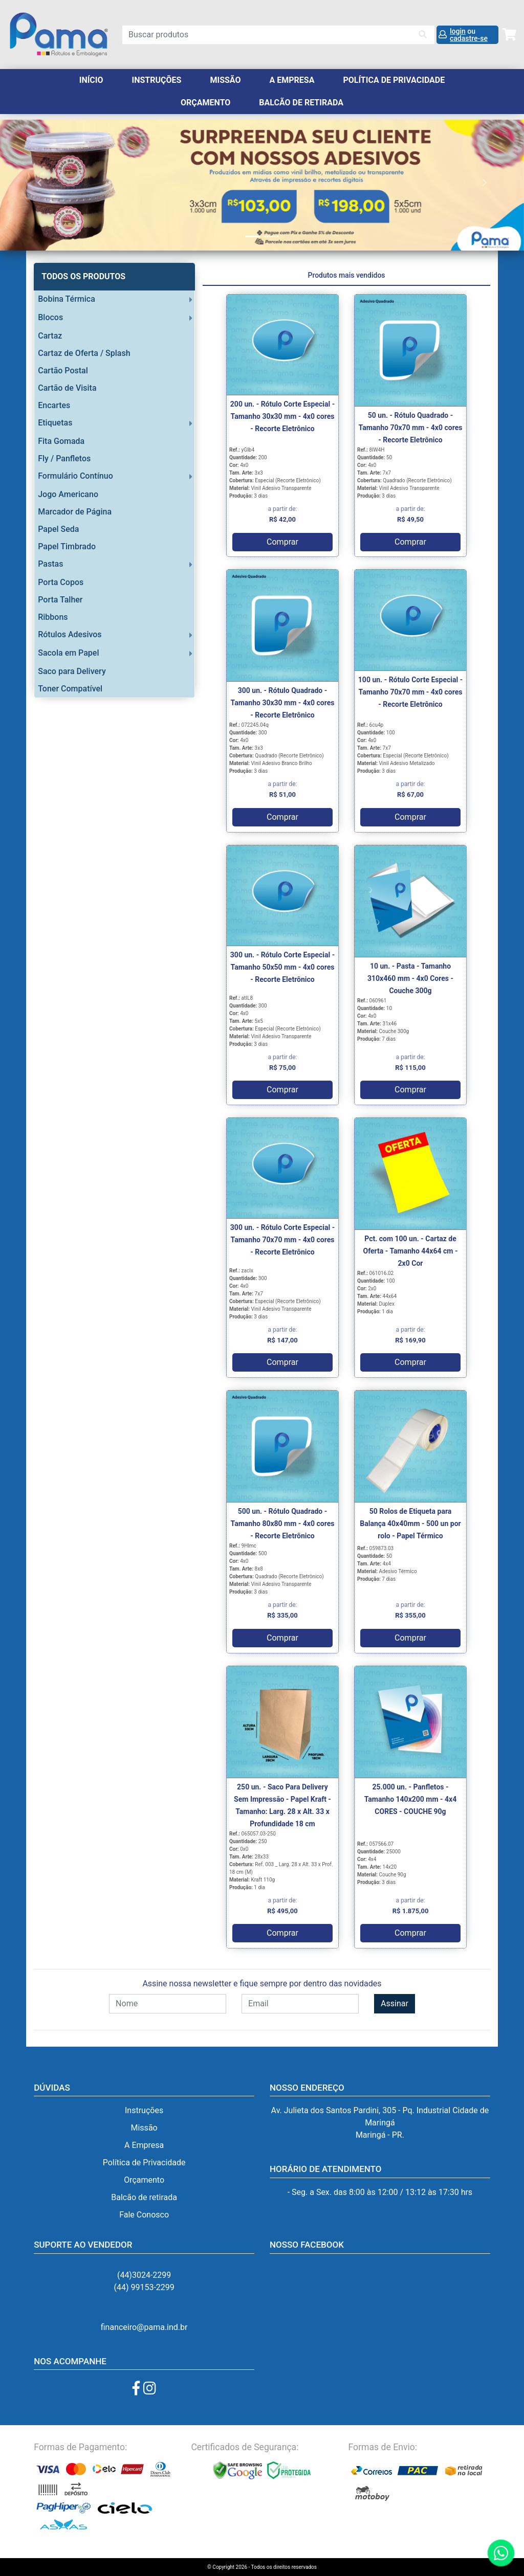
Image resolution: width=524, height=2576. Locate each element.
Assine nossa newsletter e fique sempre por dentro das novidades (261, 1983)
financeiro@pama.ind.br (144, 2327)
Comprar (282, 542)
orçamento (205, 102)
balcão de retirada (301, 102)
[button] (39, 182)
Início (91, 80)
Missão (225, 80)
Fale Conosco (144, 2215)
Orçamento (144, 2180)
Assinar (394, 2003)
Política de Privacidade (394, 80)
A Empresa (291, 80)
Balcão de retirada (144, 2197)
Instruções (157, 80)
